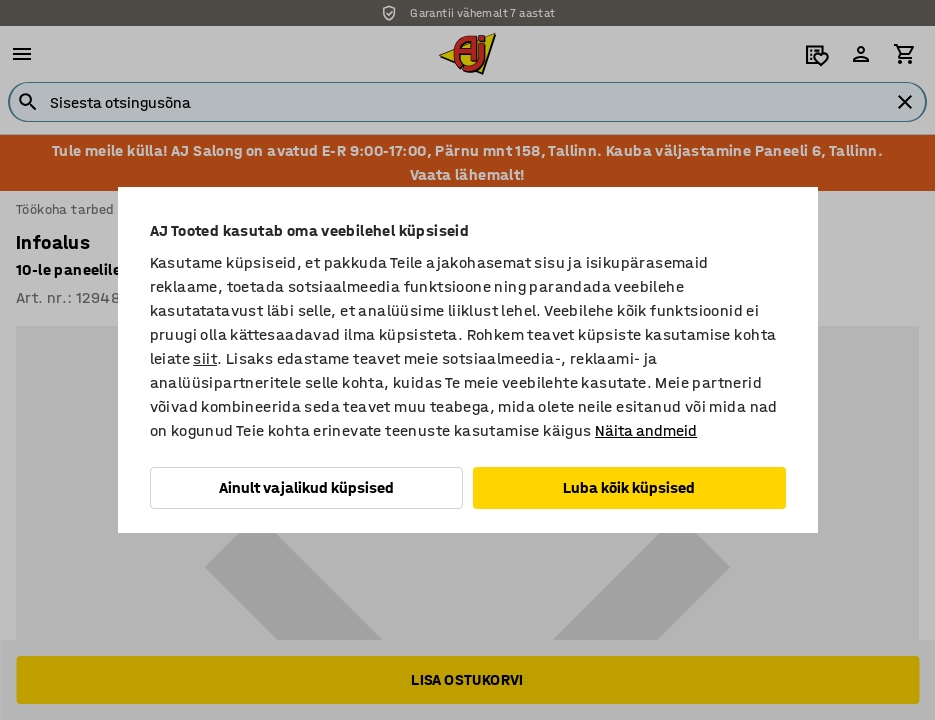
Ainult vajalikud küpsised (306, 487)
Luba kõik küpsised (629, 487)
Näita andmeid (646, 430)
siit (205, 358)
